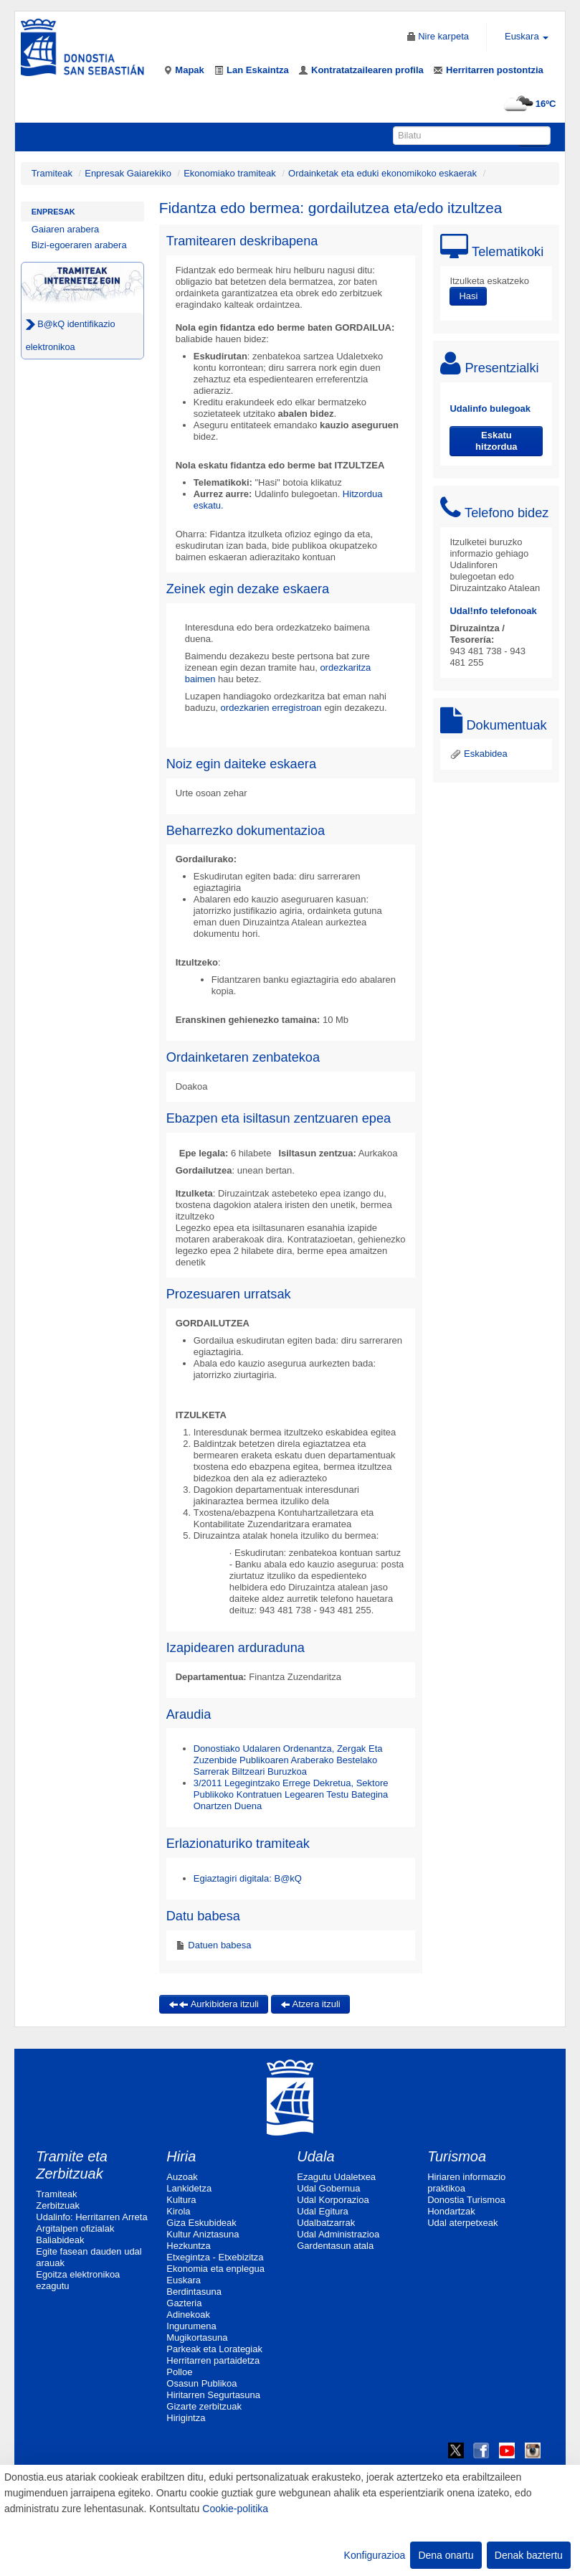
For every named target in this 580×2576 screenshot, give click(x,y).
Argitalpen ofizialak (75, 2228)
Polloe (179, 2372)
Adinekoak (188, 2314)
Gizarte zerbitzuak (204, 2406)
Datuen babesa (219, 1945)
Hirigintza (185, 2417)
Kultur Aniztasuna (202, 2234)
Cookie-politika (235, 2508)
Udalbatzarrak (326, 2222)
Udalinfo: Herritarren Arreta (91, 2217)
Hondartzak (451, 2211)
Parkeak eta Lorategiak (214, 2349)
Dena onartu (445, 2555)
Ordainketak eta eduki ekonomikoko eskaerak (382, 173)
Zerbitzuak (58, 2205)
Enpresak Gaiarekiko (128, 173)
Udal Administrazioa (338, 2234)
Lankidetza (188, 2188)
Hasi (468, 296)
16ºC (528, 103)
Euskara (183, 2280)
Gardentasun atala (335, 2245)
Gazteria (183, 2303)
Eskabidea (478, 753)
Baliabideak (60, 2240)
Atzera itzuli (310, 2004)
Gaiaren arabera (66, 229)
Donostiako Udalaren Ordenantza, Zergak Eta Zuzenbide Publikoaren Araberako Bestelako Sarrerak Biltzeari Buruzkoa (288, 1760)
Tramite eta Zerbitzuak (72, 2164)
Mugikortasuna (196, 2337)
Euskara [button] (526, 36)
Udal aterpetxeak (462, 2222)
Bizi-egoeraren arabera (79, 245)
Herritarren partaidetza (213, 2360)
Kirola (178, 2211)
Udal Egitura (322, 2211)
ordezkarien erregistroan (271, 707)
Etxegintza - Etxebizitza (214, 2257)
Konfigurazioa (375, 2555)
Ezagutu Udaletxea (336, 2176)
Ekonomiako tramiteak (230, 173)
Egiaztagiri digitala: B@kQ (248, 1878)
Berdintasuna (194, 2291)
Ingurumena (191, 2326)
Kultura (181, 2199)
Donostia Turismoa (466, 2199)
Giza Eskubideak (201, 2222)
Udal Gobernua (328, 2188)
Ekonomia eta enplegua (215, 2268)
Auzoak (181, 2176)
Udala (315, 2156)
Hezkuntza (188, 2245)
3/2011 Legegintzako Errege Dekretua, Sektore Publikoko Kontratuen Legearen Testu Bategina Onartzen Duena (291, 1794)
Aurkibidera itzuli (213, 2004)
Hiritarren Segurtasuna (213, 2394)
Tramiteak (52, 173)
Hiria (181, 2156)
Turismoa (456, 2156)
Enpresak (53, 211)
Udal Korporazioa (333, 2199)
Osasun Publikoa (201, 2383)
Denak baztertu (529, 2555)
